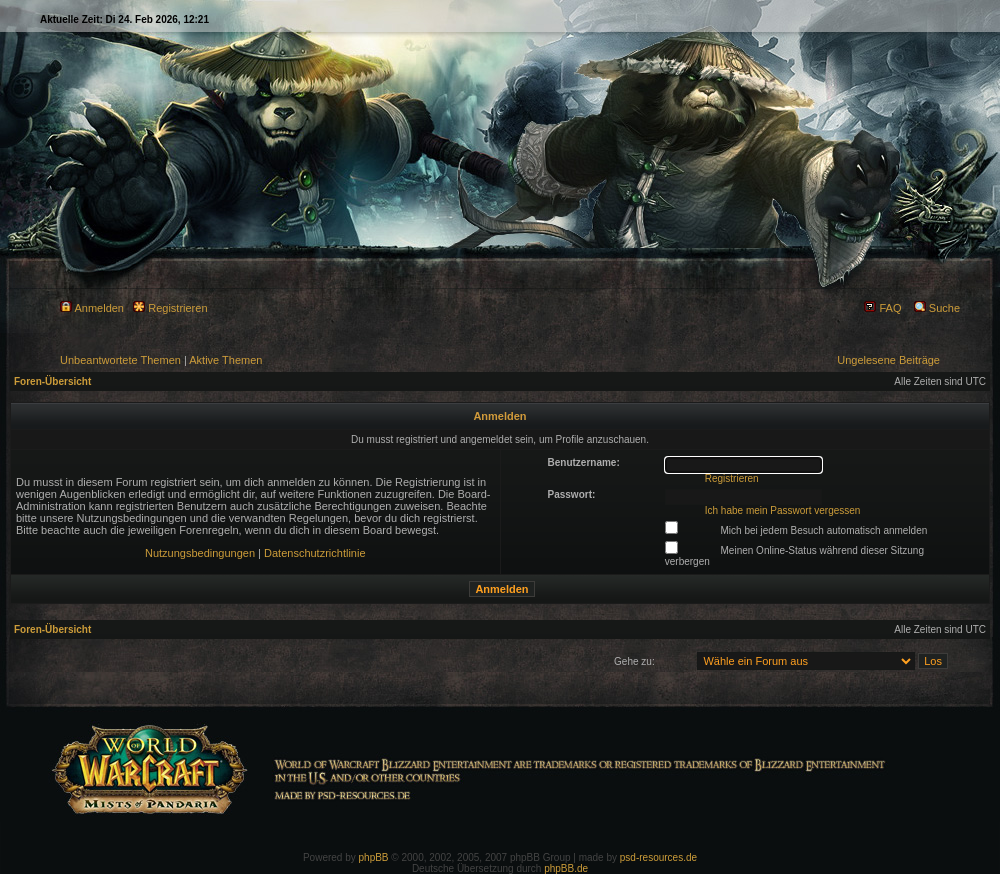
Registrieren (170, 308)
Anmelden (92, 308)
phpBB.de (566, 868)
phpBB (374, 857)
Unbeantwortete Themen (120, 360)
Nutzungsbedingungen (200, 553)
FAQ (882, 308)
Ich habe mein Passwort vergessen (783, 510)
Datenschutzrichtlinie (315, 553)
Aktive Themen (225, 360)
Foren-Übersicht (52, 381)
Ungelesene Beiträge (888, 360)
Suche (937, 308)
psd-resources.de (658, 857)
